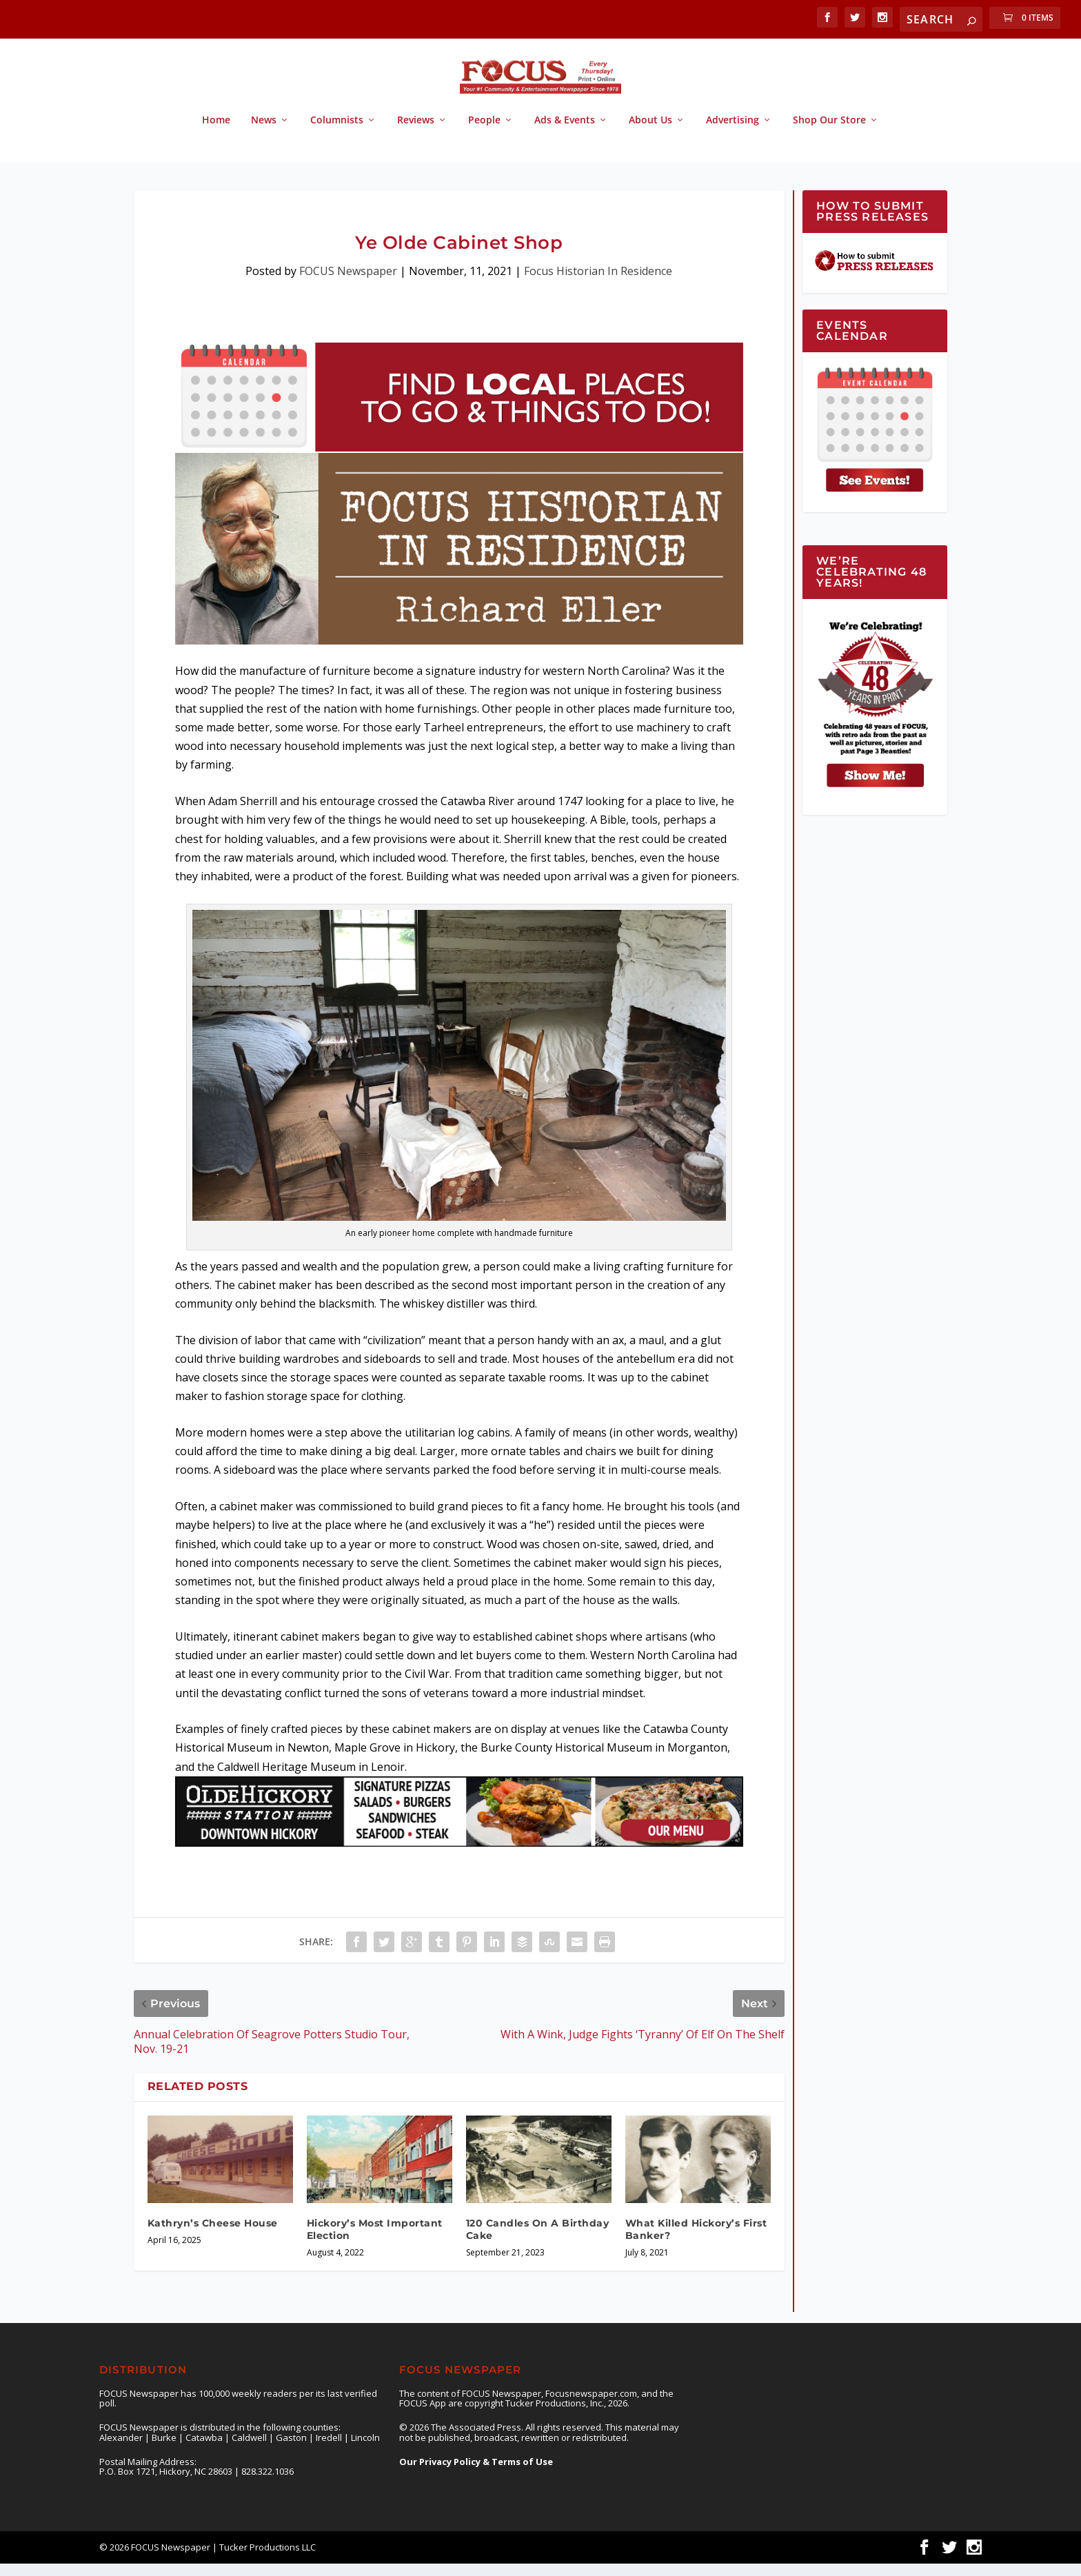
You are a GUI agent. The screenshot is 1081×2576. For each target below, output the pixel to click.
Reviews (415, 133)
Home (216, 133)
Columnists (336, 133)
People (484, 133)
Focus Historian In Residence (598, 283)
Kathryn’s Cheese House (213, 2235)
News (263, 133)
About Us (650, 133)
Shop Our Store (829, 133)
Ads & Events (564, 133)
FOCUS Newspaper (348, 283)
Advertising (732, 133)
